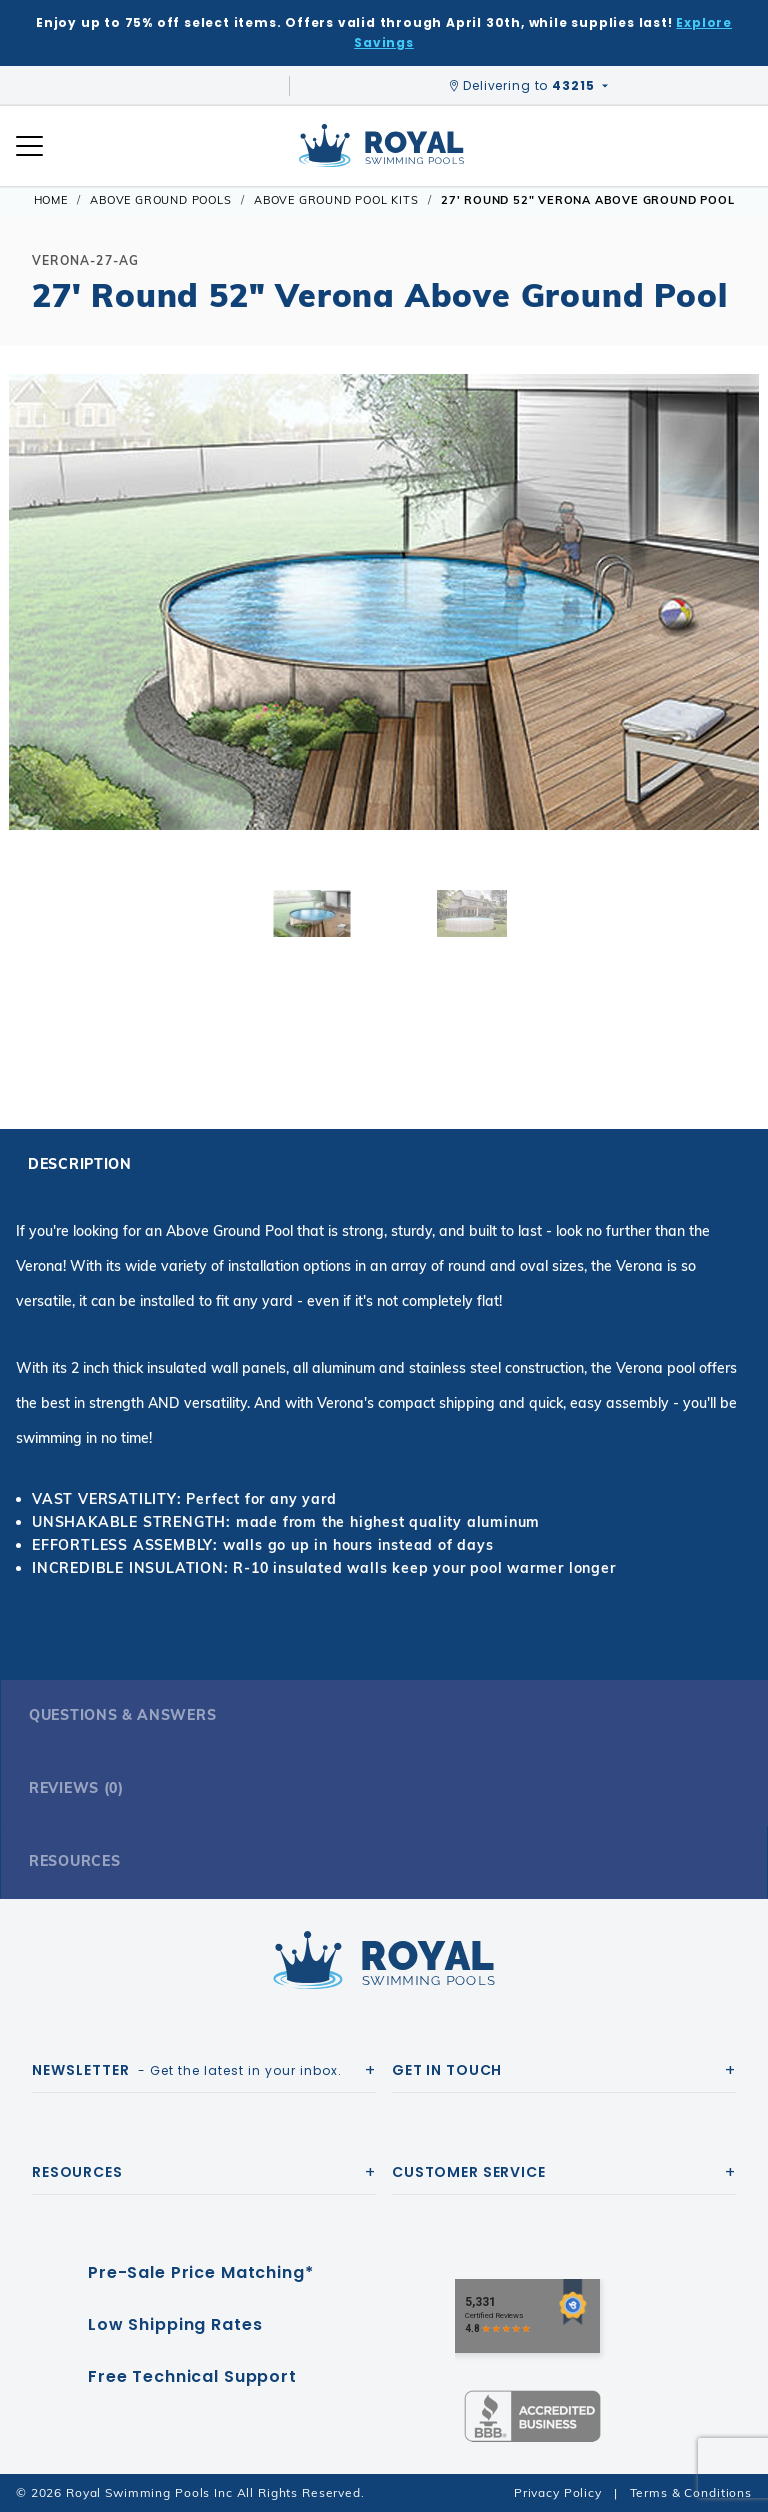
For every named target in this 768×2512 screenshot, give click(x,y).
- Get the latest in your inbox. (187, 2070)
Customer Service (469, 2172)
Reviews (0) (76, 1788)
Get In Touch (447, 2070)
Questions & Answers (122, 1715)
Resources (74, 1861)
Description (80, 1164)
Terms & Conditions (691, 2492)
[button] (32, 634)
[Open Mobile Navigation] (29, 146)
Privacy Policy (558, 2492)
